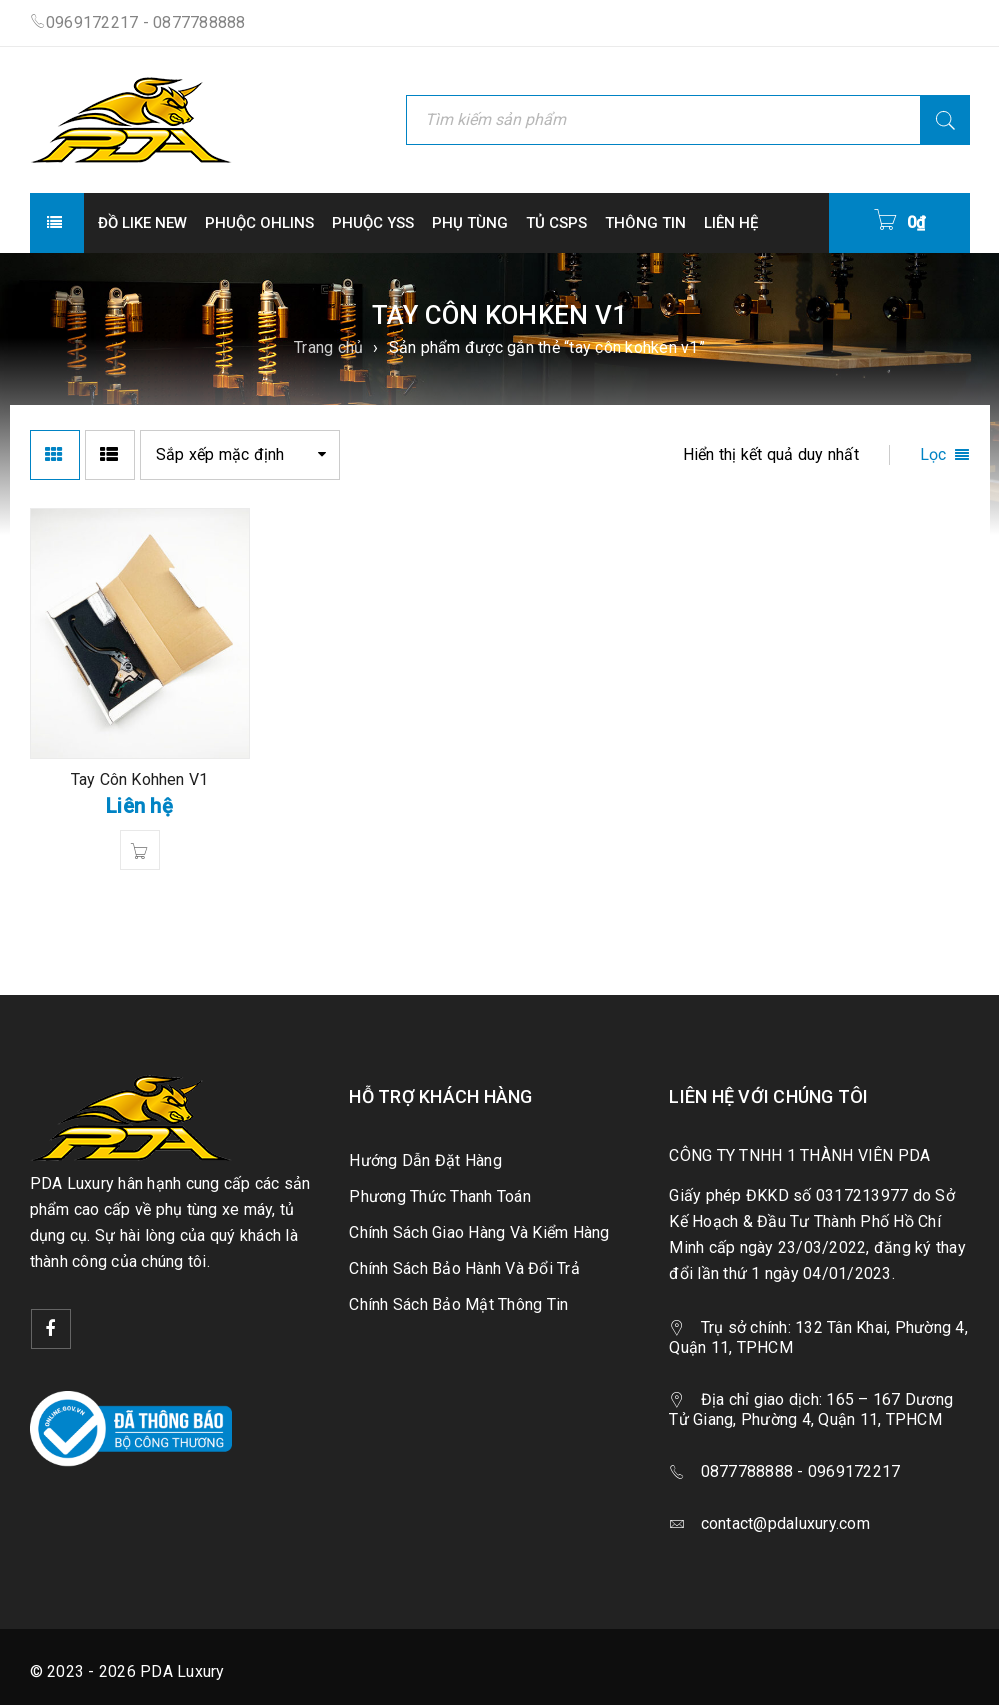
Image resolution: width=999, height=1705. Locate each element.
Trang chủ (328, 347)
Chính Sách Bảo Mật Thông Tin (458, 1304)
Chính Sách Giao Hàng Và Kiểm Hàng (479, 1232)
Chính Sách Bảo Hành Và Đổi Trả (464, 1268)
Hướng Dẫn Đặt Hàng (425, 1160)
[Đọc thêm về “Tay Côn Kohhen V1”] (140, 850)
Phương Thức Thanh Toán (440, 1196)
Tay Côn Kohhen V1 (139, 779)
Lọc (933, 454)
